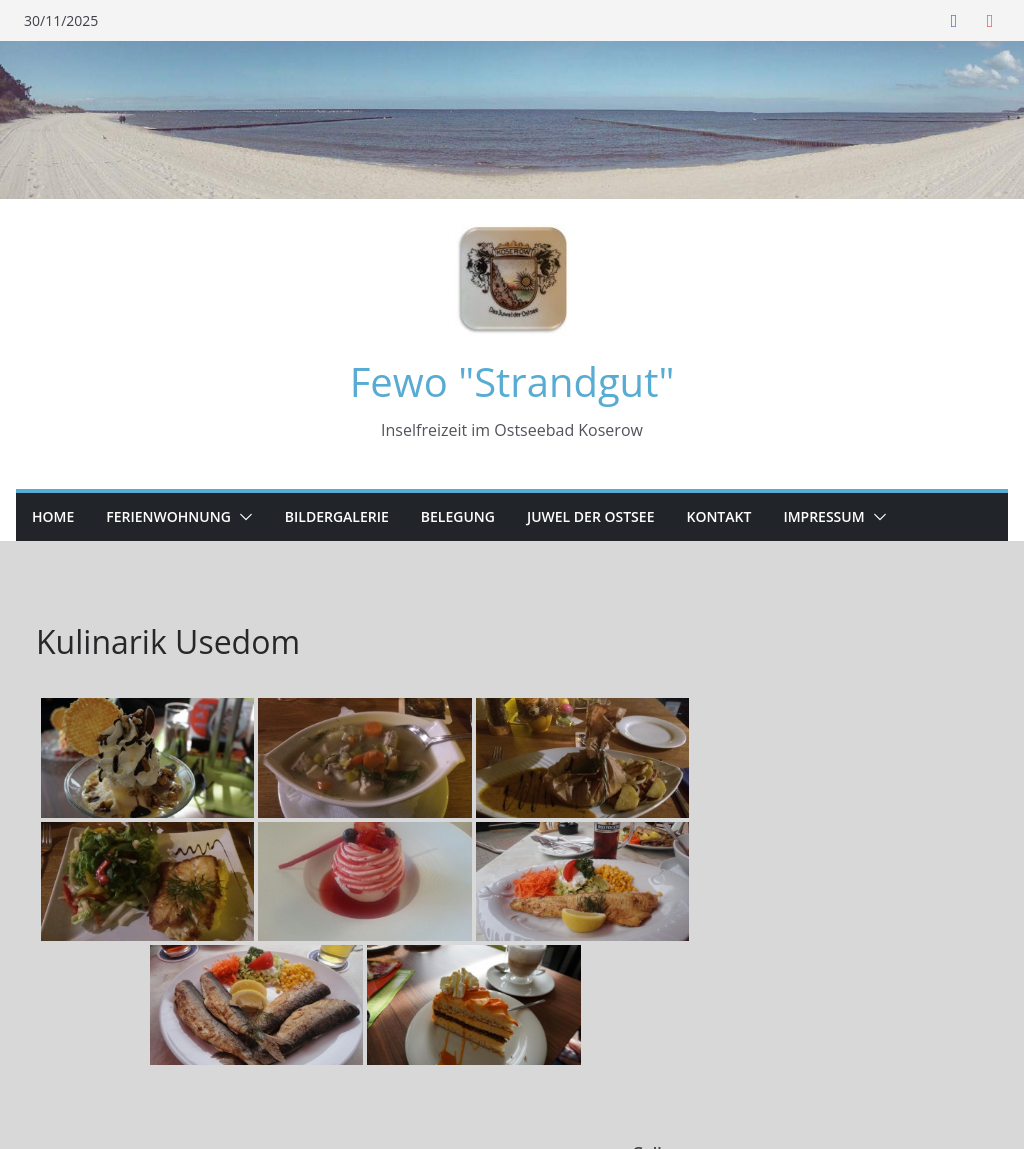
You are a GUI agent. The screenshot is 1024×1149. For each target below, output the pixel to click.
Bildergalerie (337, 516)
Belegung (458, 516)
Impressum (823, 516)
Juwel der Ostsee (591, 516)
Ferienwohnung (168, 516)
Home (53, 516)
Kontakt (718, 516)
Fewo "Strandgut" (512, 381)
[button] (242, 517)
